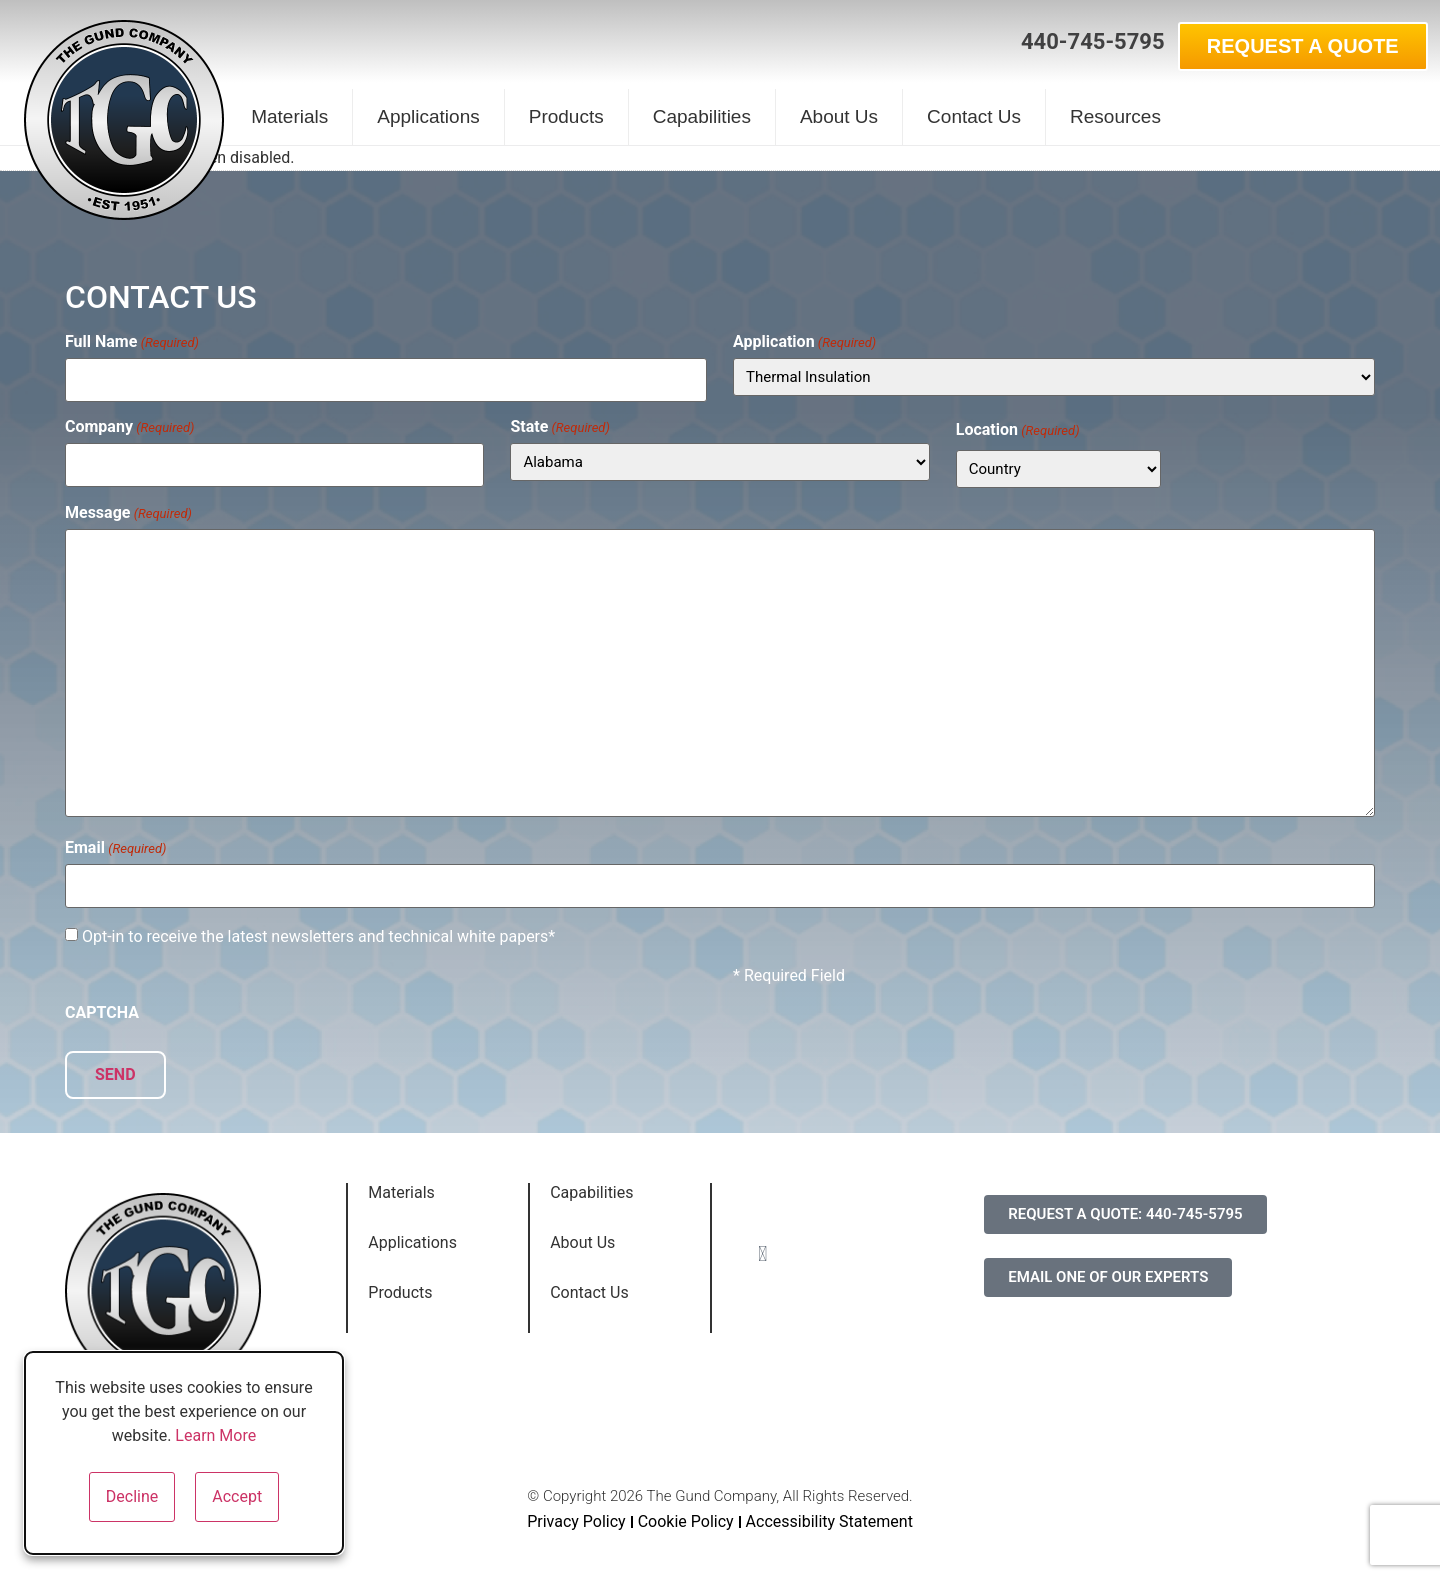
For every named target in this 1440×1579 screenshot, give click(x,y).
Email (115, 845)
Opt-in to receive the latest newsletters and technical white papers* (318, 930)
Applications (428, 116)
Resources (1115, 116)
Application (804, 342)
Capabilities (702, 116)
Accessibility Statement (829, 1510)
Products (566, 116)
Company (130, 423)
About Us (839, 116)
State (559, 423)
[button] (985, 43)
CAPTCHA (102, 1006)
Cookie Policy (686, 1510)
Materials (289, 116)
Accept (237, 1496)
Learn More (215, 1435)
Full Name (132, 342)
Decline (132, 1496)
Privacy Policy (576, 1510)
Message (128, 509)
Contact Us (974, 116)
